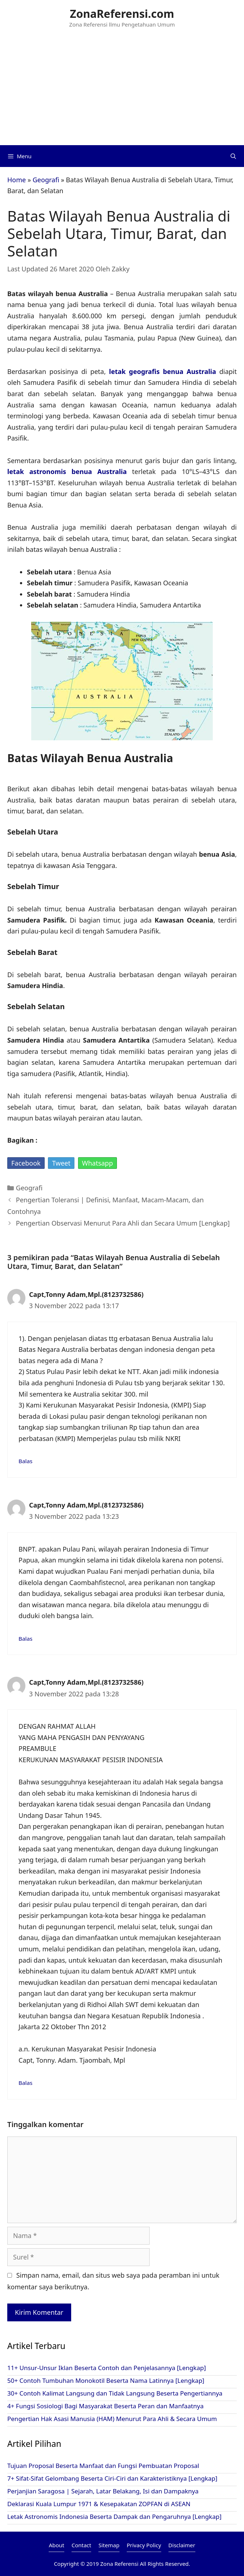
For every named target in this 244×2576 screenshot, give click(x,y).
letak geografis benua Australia (162, 371)
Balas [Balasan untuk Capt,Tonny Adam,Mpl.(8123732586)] (25, 1461)
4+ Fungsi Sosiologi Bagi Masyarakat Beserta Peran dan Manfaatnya (105, 2406)
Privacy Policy (144, 2545)
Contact (81, 2545)
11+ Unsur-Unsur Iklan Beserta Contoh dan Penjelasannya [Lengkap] (106, 2368)
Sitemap (108, 2545)
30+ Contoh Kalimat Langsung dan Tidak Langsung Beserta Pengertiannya (115, 2393)
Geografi (46, 179)
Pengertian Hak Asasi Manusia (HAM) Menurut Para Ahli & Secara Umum (112, 2418)
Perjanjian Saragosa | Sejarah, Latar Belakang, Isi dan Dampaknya (103, 2491)
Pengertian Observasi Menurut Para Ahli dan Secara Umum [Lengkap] (123, 1223)
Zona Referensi (119, 2563)
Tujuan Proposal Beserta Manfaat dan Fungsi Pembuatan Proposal (103, 2465)
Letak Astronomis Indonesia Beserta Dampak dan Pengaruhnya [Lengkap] (114, 2516)
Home (16, 179)
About (56, 2545)
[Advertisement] (122, 91)
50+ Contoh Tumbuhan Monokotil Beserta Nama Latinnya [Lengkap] (105, 2380)
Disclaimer (181, 2545)
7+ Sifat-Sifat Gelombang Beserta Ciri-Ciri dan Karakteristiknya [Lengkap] (112, 2478)
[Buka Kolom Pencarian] (233, 156)
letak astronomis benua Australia (67, 471)
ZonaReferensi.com (122, 13)
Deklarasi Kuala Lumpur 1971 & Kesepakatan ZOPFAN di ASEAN (99, 2504)
